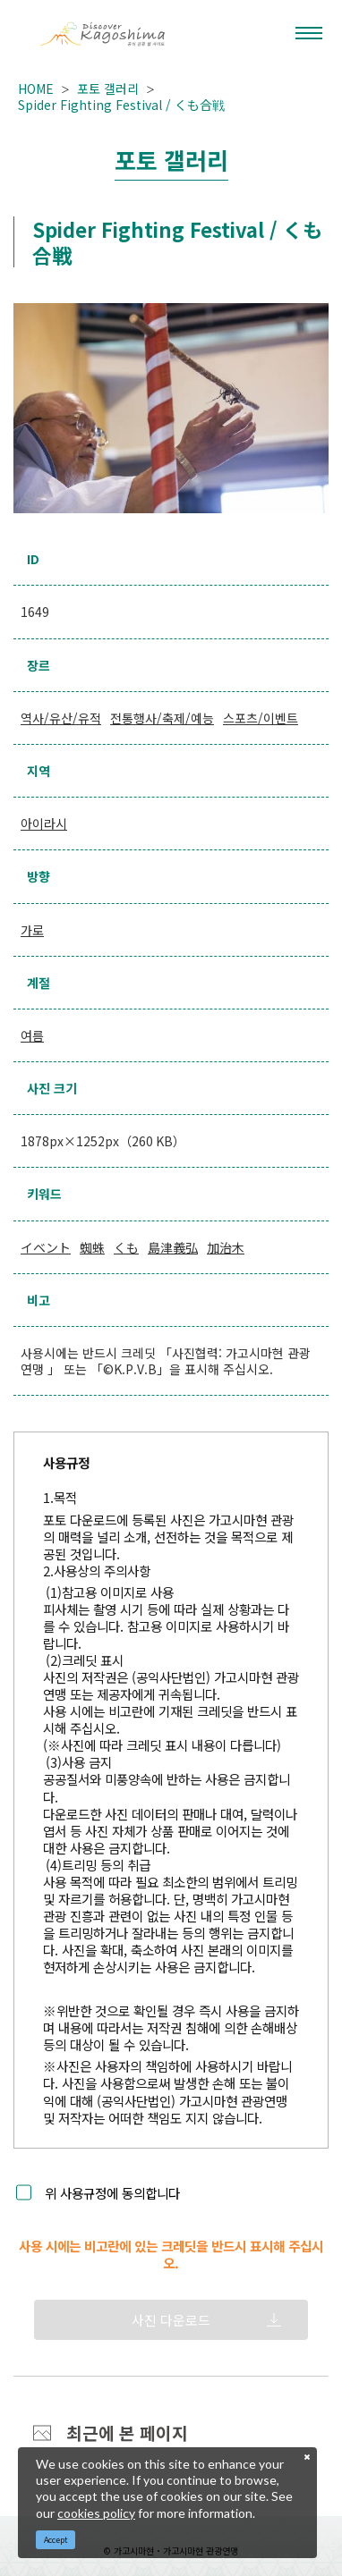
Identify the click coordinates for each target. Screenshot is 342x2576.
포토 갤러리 (108, 88)
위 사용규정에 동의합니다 (112, 2192)
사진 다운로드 (171, 2319)
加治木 (225, 1247)
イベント (46, 1247)
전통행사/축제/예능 (162, 718)
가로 (32, 930)
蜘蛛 (92, 1247)
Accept (56, 2540)
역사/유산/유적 (61, 718)
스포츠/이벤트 (260, 718)
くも (126, 1247)
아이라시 (44, 823)
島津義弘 (173, 1247)
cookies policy (96, 2513)
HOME (36, 88)
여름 (32, 1035)
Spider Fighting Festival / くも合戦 (121, 105)
